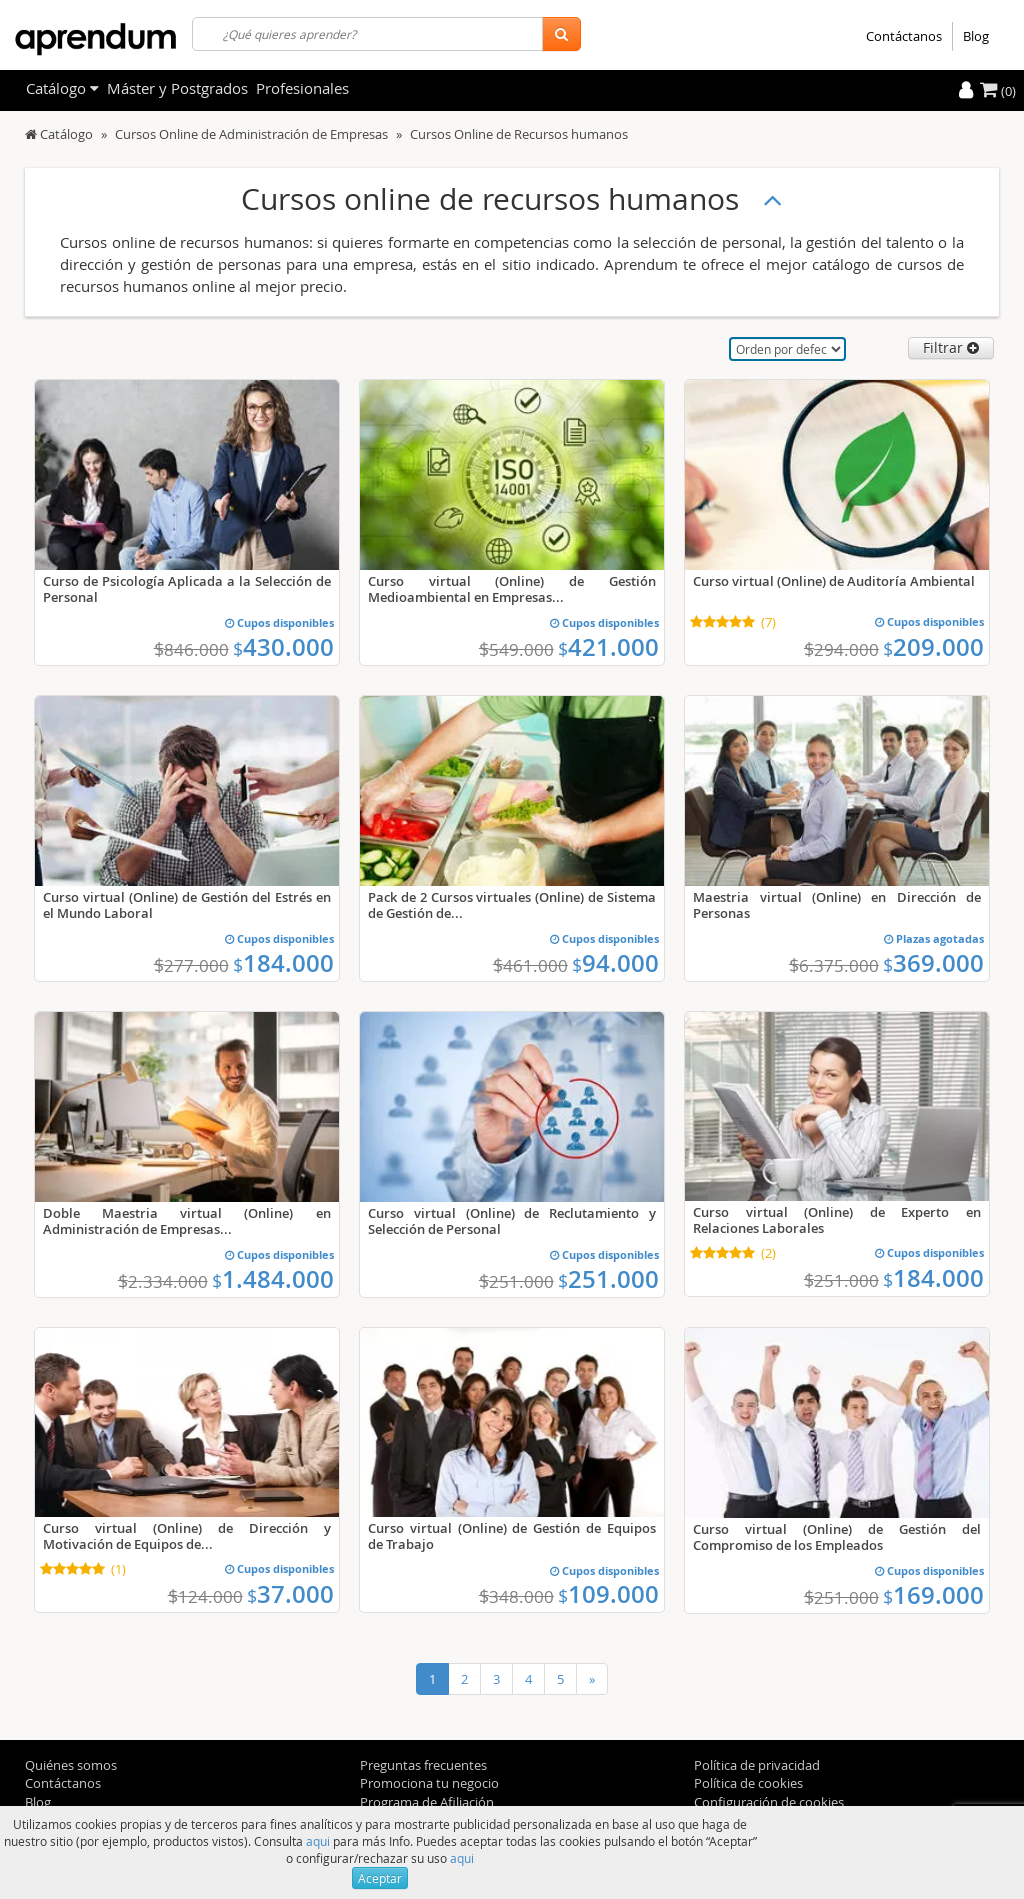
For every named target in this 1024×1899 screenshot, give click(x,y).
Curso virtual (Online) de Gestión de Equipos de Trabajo (512, 1536)
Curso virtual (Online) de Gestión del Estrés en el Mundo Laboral (187, 905)
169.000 (933, 1595)
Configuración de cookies (769, 1802)
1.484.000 (273, 1279)
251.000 (608, 1279)
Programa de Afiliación (427, 1802)
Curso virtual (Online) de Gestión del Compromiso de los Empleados (837, 1537)
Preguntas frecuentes (423, 1765)
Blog (976, 36)
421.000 (608, 647)
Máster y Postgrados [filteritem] (177, 88)
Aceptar (380, 1878)
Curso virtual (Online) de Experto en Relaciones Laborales (837, 1220)
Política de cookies (748, 1783)
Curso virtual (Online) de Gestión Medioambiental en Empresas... (512, 589)
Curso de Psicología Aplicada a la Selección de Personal (187, 589)
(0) (998, 91)
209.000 (933, 647)
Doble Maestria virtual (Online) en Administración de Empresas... (187, 1221)
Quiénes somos (71, 1765)
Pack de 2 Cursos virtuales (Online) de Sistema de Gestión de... (512, 905)
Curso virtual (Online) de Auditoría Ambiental (834, 581)
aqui (318, 1841)
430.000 (283, 647)
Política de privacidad (757, 1765)
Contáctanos (904, 36)
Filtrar (951, 347)
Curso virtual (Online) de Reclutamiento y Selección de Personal (512, 1221)
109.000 (608, 1594)
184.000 (283, 963)
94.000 (615, 963)
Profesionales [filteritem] (302, 88)
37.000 (290, 1594)
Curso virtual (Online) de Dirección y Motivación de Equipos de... (187, 1536)
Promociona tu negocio (429, 1783)
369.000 (933, 963)
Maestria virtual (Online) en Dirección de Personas (837, 905)
